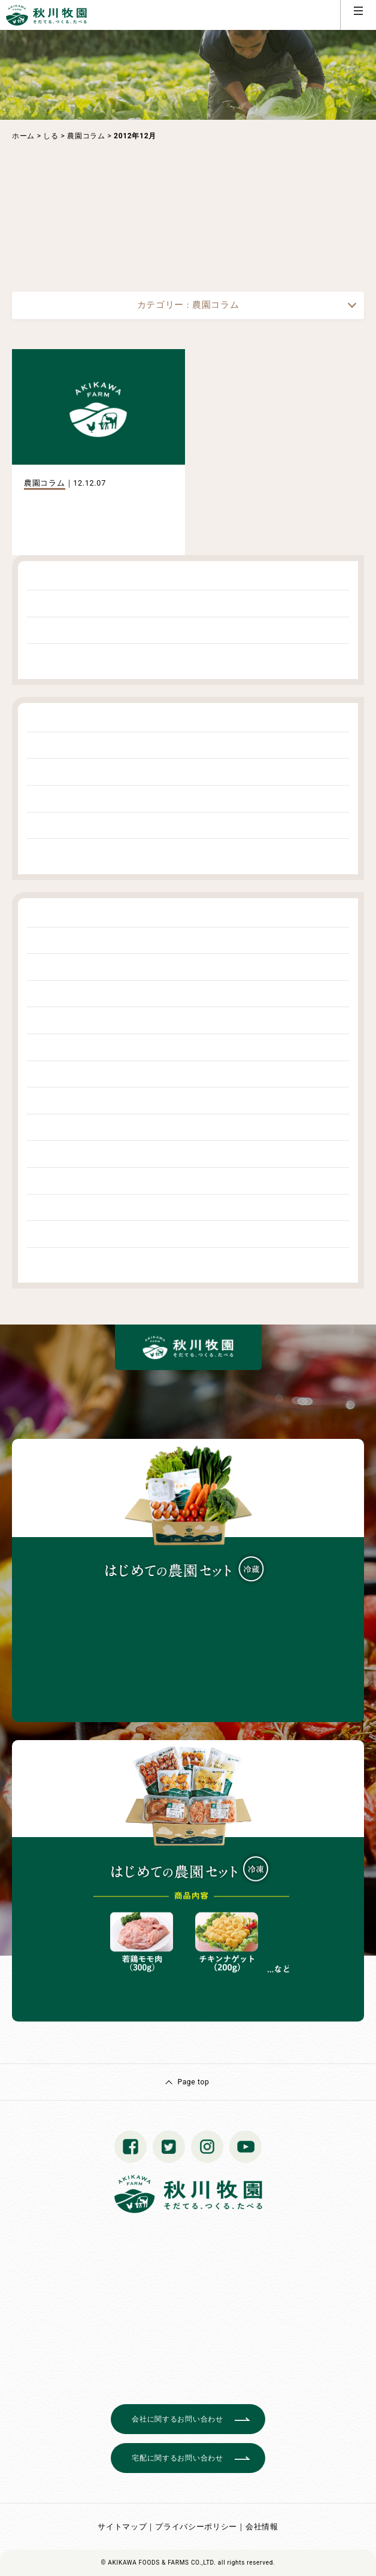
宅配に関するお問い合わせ (177, 2458)
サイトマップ (122, 2526)
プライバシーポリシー (196, 2526)
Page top (193, 2082)
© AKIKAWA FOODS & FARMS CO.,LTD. (158, 2562)
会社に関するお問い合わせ (177, 2419)
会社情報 (261, 2526)
